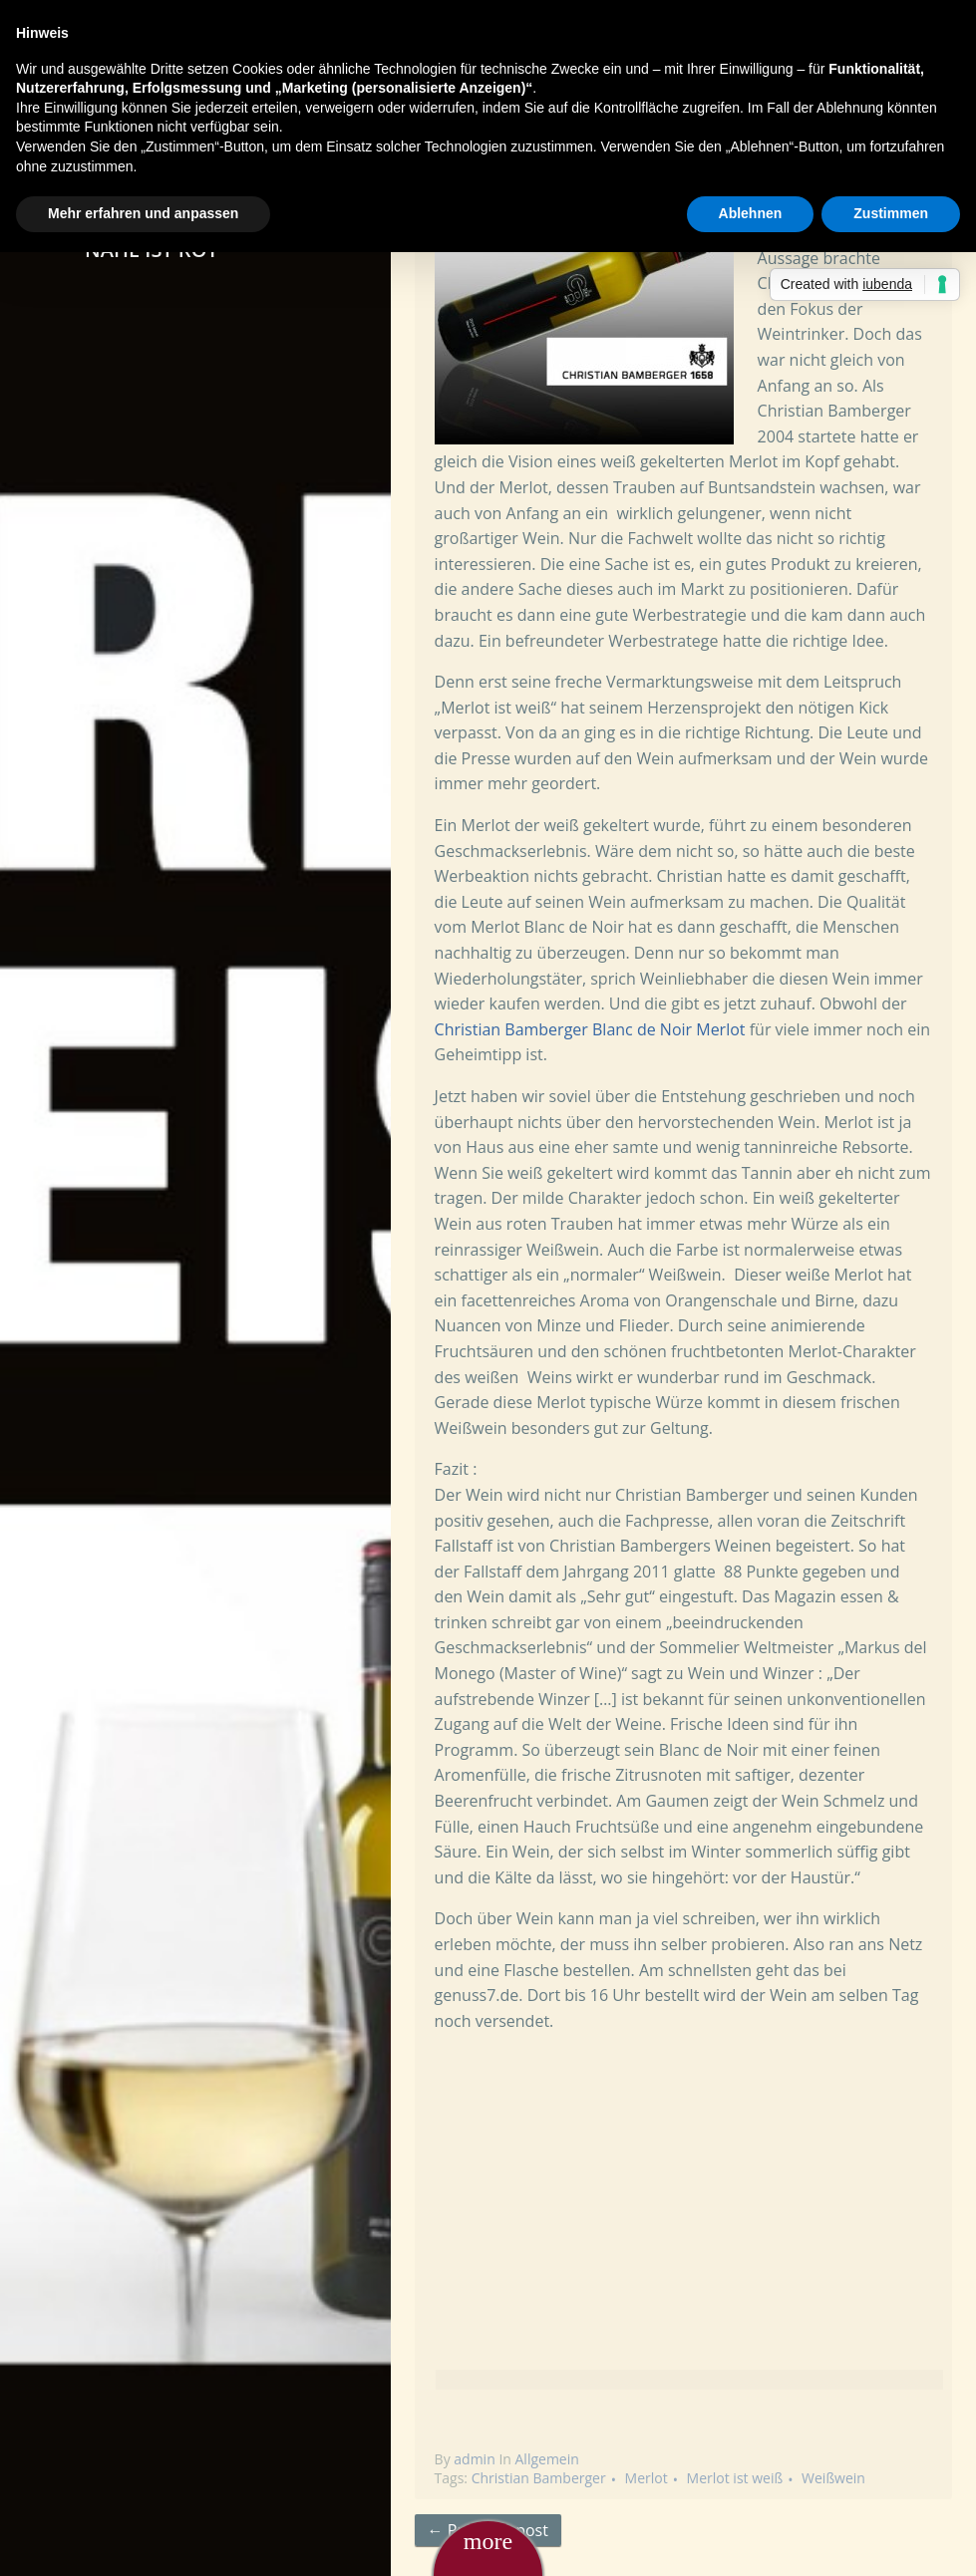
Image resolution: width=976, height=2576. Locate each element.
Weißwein (833, 2477)
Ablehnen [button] (751, 213)
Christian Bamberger (539, 2477)
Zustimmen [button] (890, 213)
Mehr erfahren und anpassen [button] (143, 213)
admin (474, 2458)
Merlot (646, 2477)
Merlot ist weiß (735, 2477)
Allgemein (547, 2458)
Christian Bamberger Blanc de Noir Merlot (590, 1029)
